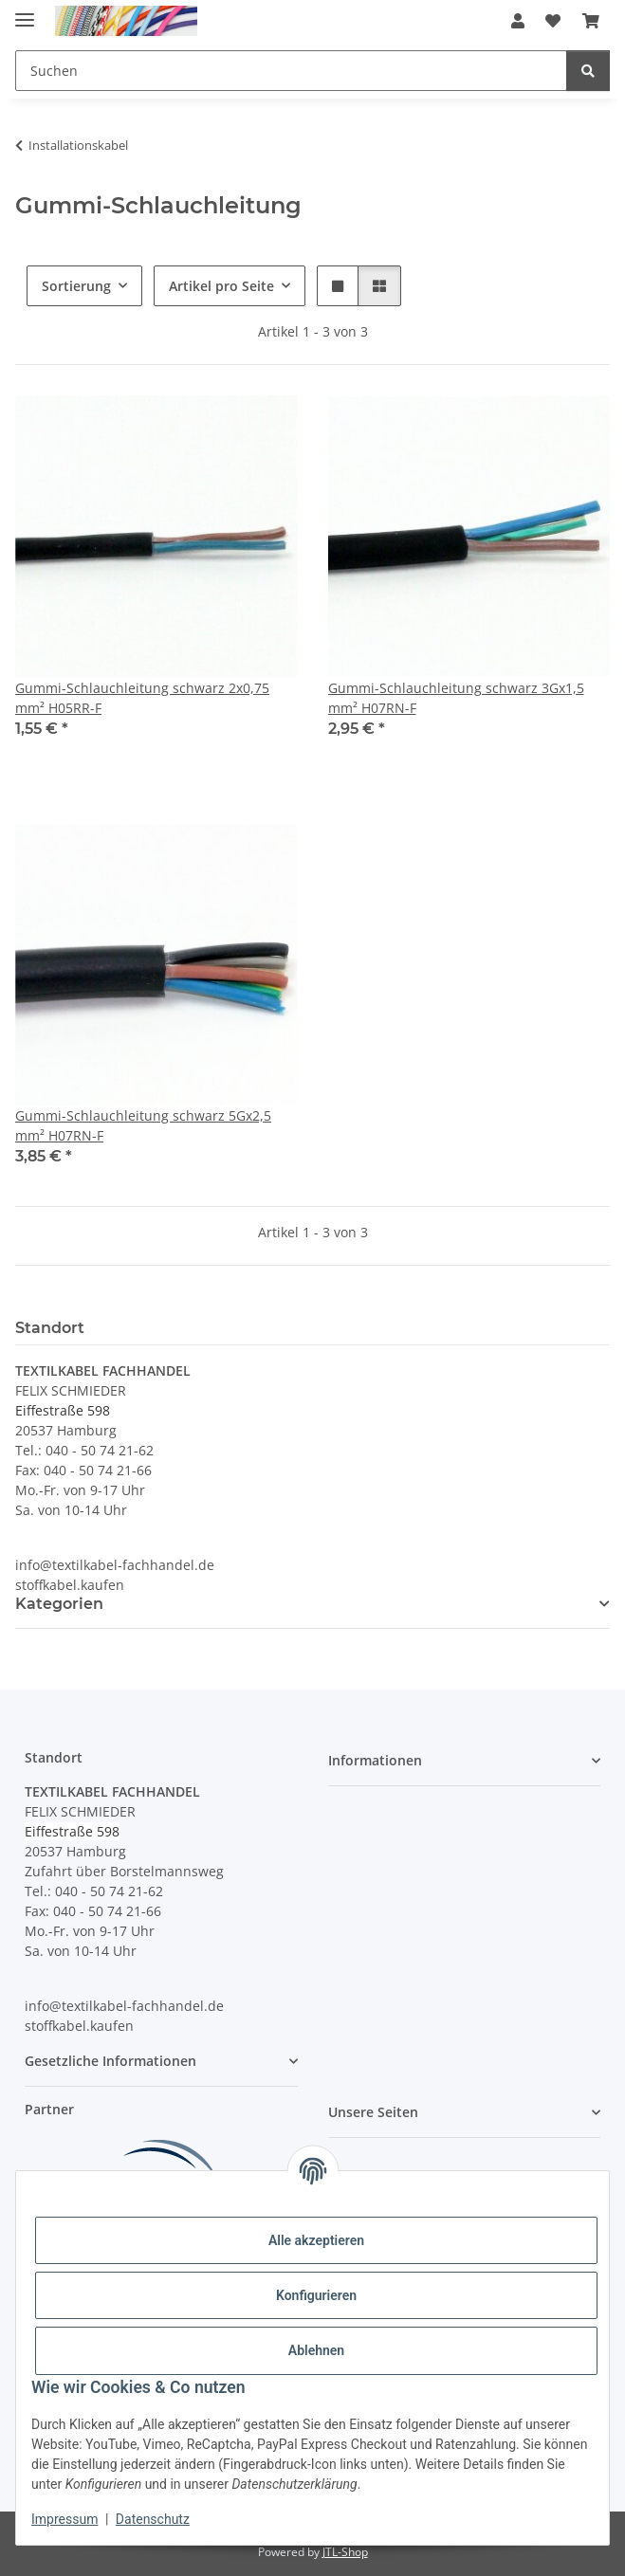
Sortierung (76, 286)
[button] (518, 21)
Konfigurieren (316, 2295)
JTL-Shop (345, 2552)
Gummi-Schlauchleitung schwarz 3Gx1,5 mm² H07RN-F (456, 698)
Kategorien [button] (59, 1604)
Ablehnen (316, 2350)
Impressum (64, 2519)
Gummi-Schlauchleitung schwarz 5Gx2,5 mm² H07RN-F (143, 1125)
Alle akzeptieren (316, 2240)
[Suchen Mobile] (291, 70)
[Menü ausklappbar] (24, 12)
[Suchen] (588, 70)
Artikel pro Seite (221, 286)
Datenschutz (153, 2519)
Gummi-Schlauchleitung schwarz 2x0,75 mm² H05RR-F (142, 698)
